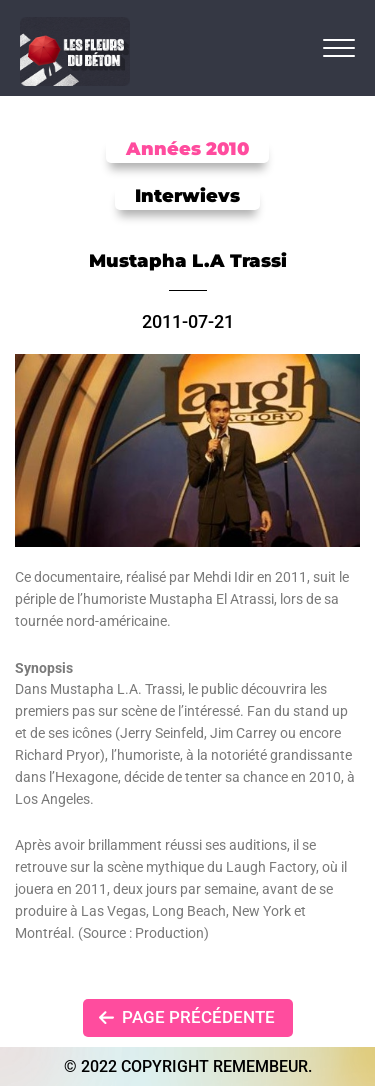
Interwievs (187, 196)
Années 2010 (187, 149)
